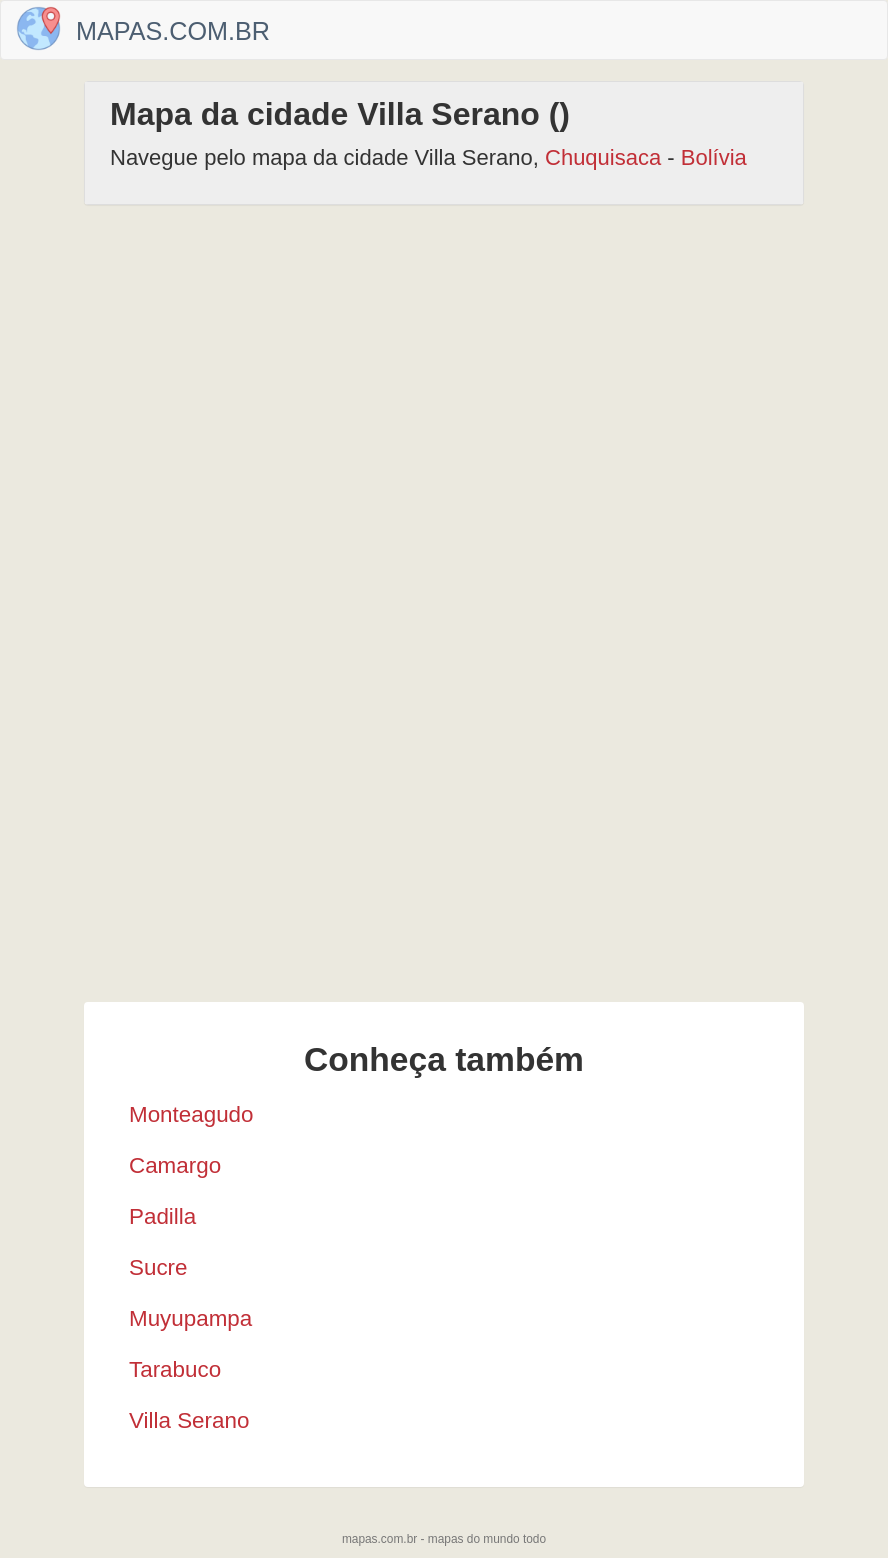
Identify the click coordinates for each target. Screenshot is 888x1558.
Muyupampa (190, 1318)
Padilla (162, 1216)
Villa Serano (189, 1420)
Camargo (175, 1165)
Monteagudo (191, 1114)
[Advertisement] (444, 376)
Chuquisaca (603, 157)
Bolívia (714, 157)
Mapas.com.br (173, 31)
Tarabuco (175, 1369)
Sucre (158, 1267)
